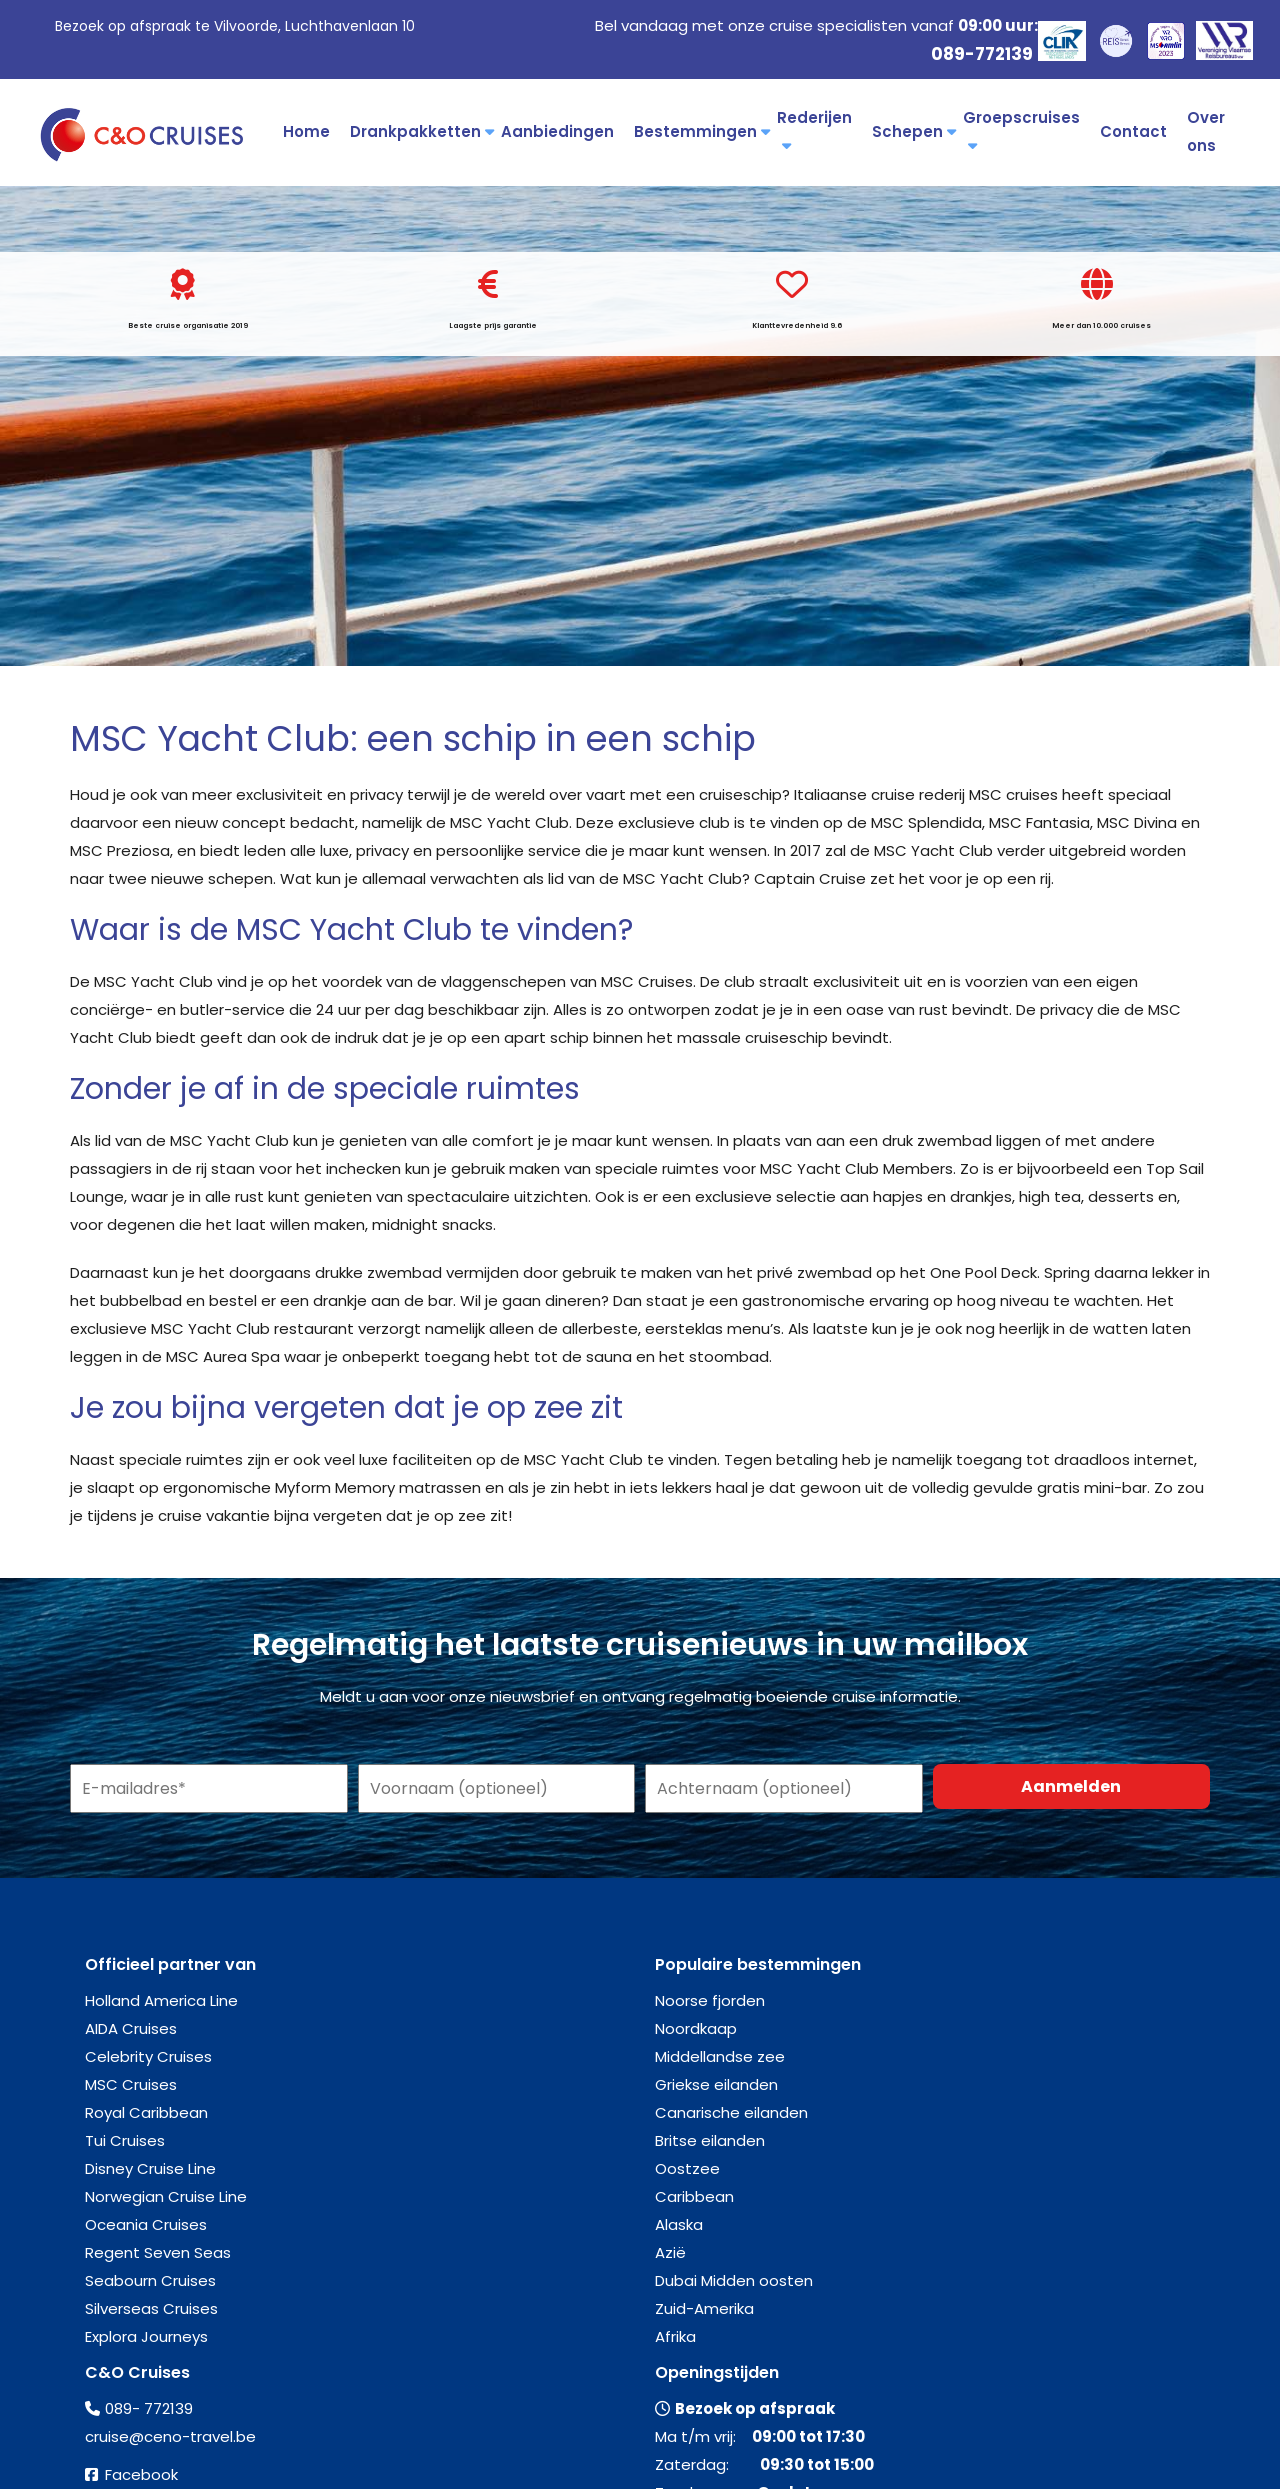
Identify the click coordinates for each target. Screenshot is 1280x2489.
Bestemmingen (700, 131)
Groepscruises (1021, 130)
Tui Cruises (125, 2140)
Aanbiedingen (557, 131)
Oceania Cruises (146, 2224)
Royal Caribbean (146, 2112)
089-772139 (982, 54)
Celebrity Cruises (148, 2056)
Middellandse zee (720, 2056)
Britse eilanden (710, 2140)
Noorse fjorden (710, 2000)
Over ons (1206, 131)
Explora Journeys (146, 2336)
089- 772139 (149, 2408)
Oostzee (687, 2168)
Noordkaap (696, 2028)
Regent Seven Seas (158, 2252)
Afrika (675, 2336)
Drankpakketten (420, 131)
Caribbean (694, 2196)
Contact (1133, 131)
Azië (670, 2252)
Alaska (679, 2224)
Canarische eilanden (731, 2112)
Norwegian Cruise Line (166, 2196)
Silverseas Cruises (151, 2308)
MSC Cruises (131, 2084)
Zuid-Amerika (704, 2308)
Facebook (141, 2474)
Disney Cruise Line (150, 2168)
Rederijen (814, 130)
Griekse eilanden (716, 2084)
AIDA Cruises (131, 2028)
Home (306, 131)
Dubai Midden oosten (734, 2280)
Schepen (912, 131)
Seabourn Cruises (150, 2280)
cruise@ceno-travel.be (170, 2436)
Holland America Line (161, 2000)
